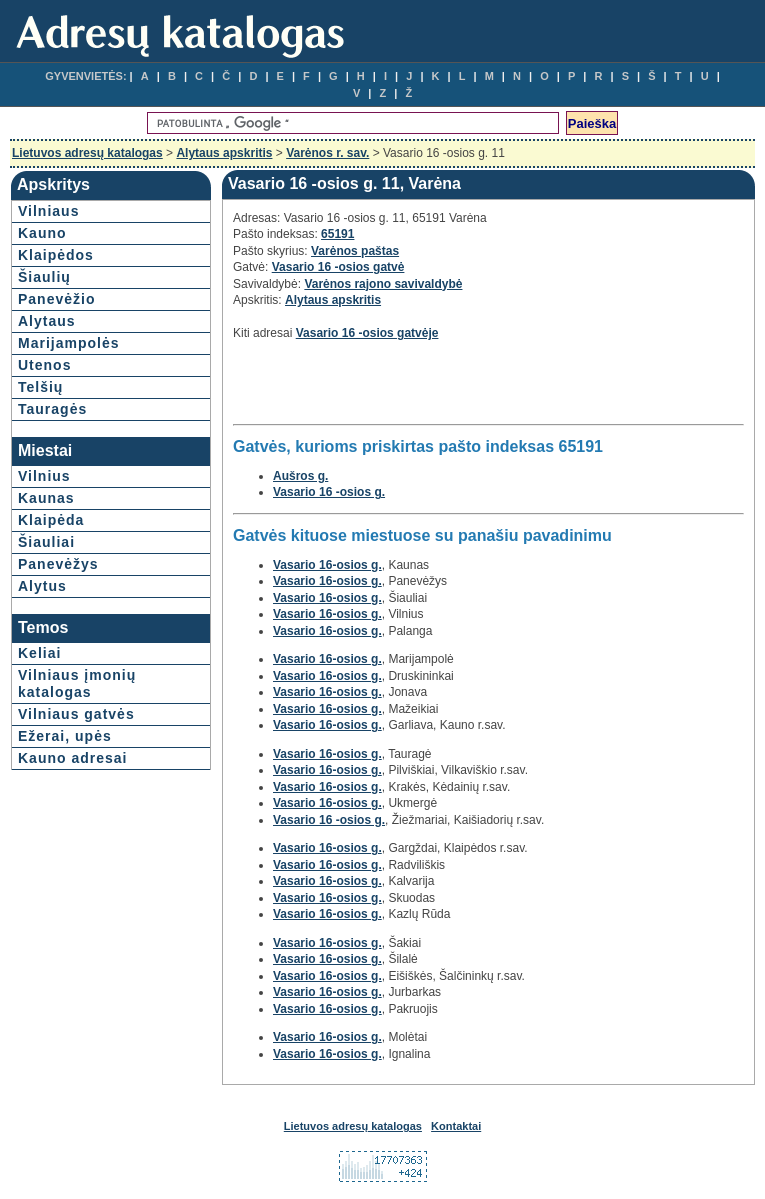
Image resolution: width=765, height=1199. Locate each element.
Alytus (42, 586)
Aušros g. (300, 476)
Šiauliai (46, 542)
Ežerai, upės (65, 736)
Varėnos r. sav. (327, 153)
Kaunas (46, 498)
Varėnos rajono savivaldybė (383, 284)
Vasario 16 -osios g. (329, 492)
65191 (337, 234)
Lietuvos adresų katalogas (87, 153)
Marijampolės (68, 343)
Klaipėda (51, 520)
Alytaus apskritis (224, 153)
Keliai (39, 653)
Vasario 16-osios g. (327, 565)
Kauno (42, 233)
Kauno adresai (72, 758)
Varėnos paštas (355, 251)
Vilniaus (48, 211)
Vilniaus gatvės (76, 714)
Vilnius (44, 476)
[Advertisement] (467, 388)
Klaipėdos (56, 255)
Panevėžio (56, 299)
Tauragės (52, 409)
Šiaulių (44, 277)
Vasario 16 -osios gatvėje (367, 333)
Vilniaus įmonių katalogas (77, 683)
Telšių (40, 387)
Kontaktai (456, 1126)
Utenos (44, 365)
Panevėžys (58, 564)
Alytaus (47, 321)
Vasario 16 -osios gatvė (338, 267)
